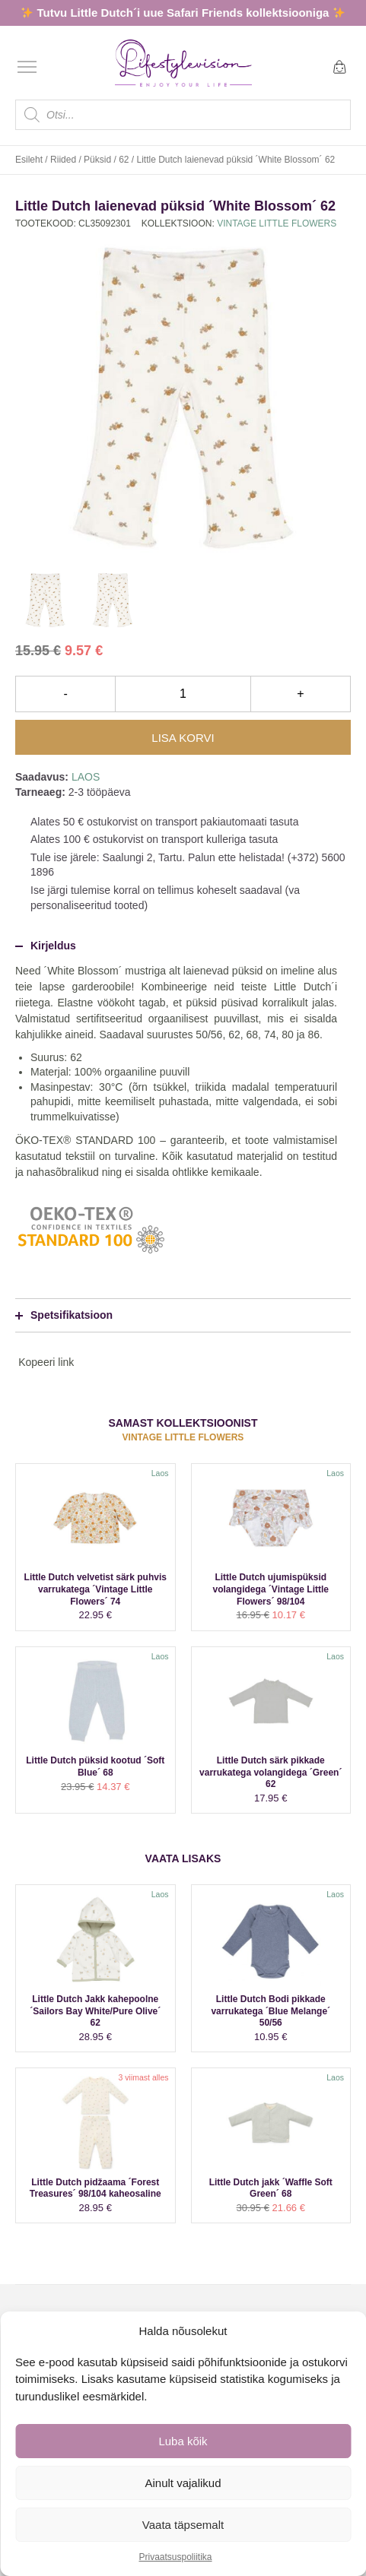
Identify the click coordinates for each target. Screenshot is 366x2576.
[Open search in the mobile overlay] (183, 115)
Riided (63, 159)
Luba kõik (182, 2441)
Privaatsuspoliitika (175, 2557)
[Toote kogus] (183, 694)
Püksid (97, 159)
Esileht (29, 159)
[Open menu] (27, 67)
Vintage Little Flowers (276, 223)
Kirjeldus (45, 945)
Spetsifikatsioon (64, 1315)
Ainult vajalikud (183, 2482)
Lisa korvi (182, 737)
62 (124, 159)
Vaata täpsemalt (183, 2524)
